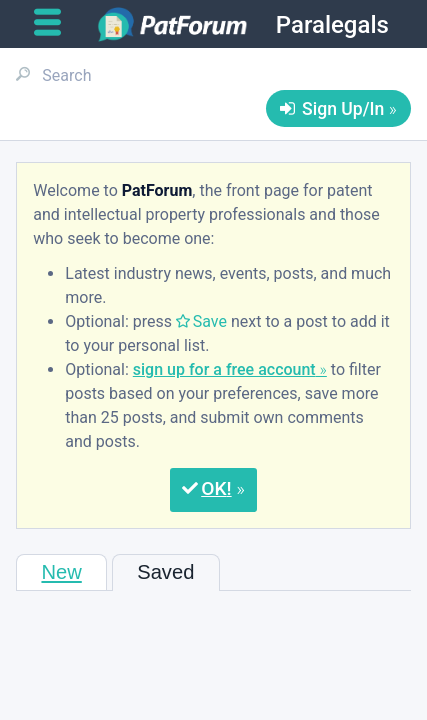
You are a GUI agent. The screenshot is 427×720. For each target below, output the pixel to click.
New (61, 572)
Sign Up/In (343, 109)
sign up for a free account (224, 369)
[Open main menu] (55, 23)
